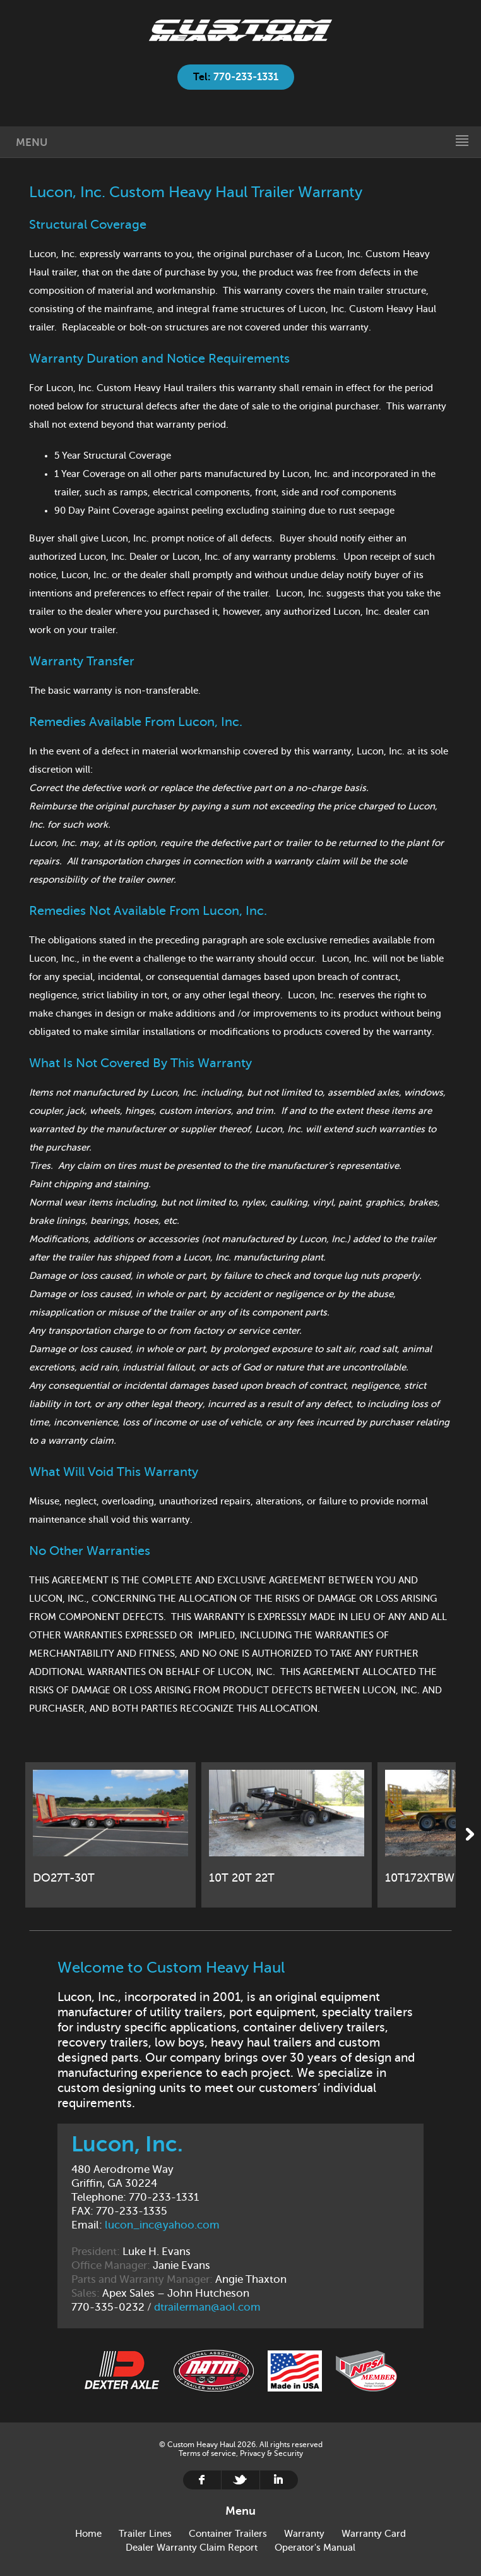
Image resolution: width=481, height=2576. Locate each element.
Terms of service (207, 2453)
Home (240, 30)
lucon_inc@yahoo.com (162, 2225)
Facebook (202, 2479)
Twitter (240, 2479)
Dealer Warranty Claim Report (192, 2548)
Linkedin (279, 2479)
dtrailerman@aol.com (207, 2307)
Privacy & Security (271, 2453)
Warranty (304, 2534)
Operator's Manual (315, 2548)
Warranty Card (373, 2534)
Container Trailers (228, 2534)
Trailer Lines (145, 2534)
